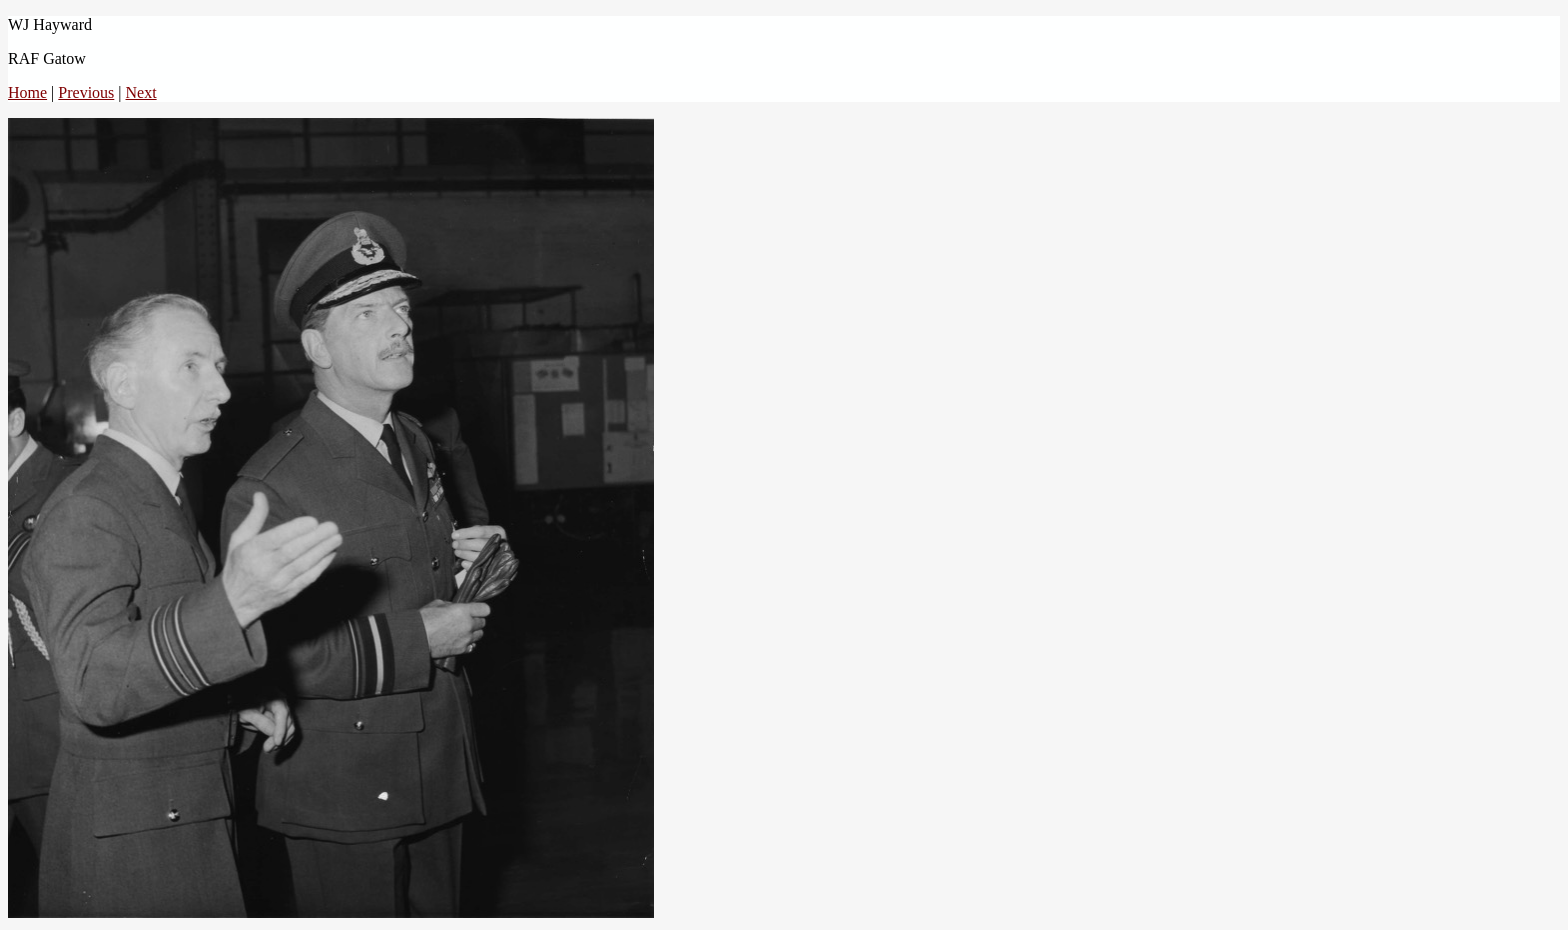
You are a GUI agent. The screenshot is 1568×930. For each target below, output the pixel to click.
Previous (86, 92)
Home (27, 92)
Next (141, 92)
